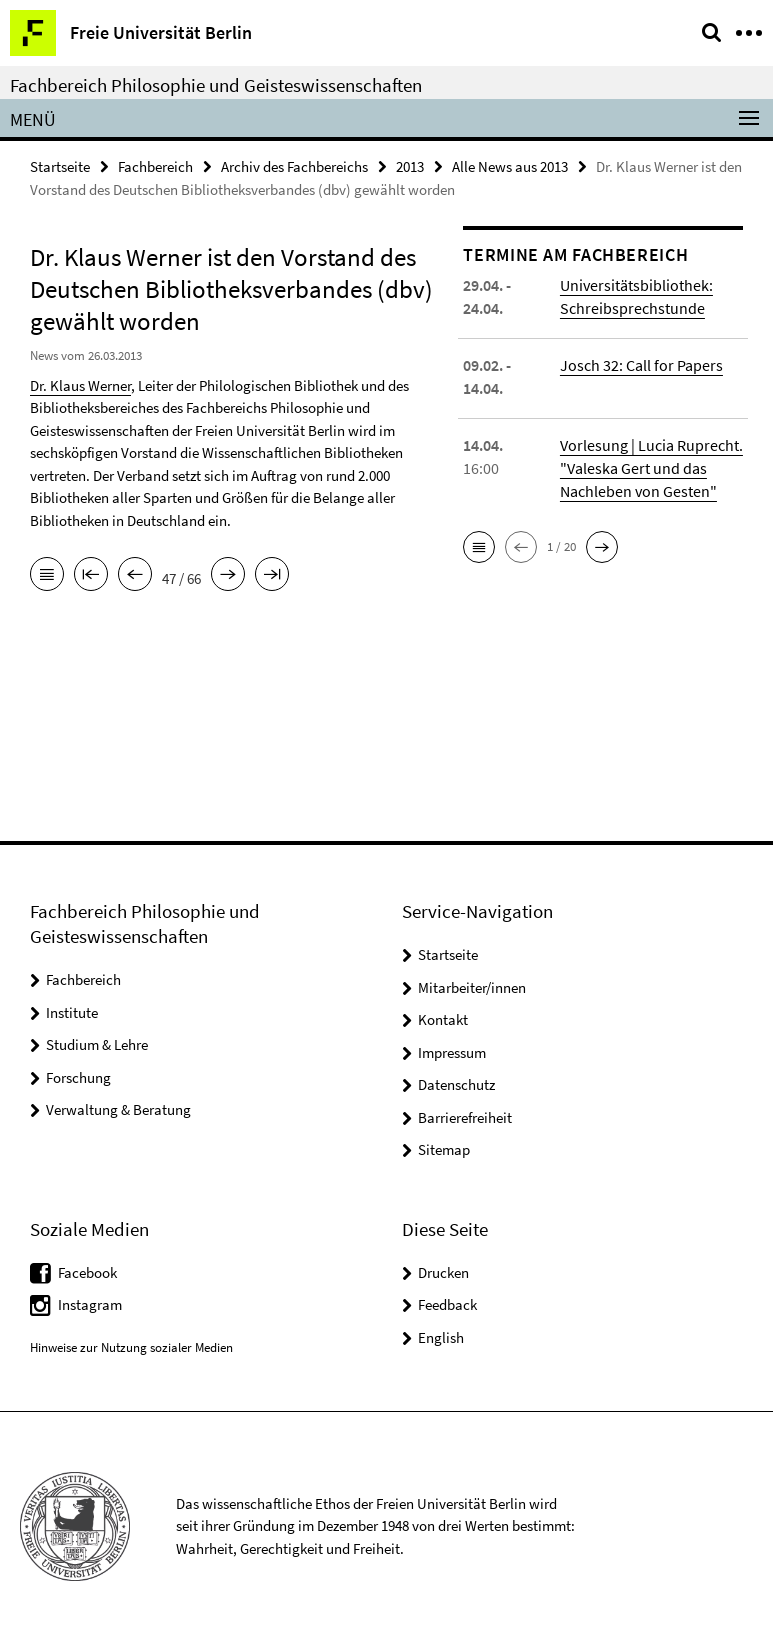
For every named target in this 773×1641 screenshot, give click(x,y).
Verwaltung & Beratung (118, 1109)
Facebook (87, 1272)
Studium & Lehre (97, 1044)
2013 (410, 166)
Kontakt (443, 1019)
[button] (479, 547)
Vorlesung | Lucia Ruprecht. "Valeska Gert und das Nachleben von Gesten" (651, 468)
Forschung (78, 1077)
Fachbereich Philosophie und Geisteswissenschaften (216, 85)
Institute (72, 1012)
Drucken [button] (443, 1272)
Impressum (452, 1052)
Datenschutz (456, 1084)
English (441, 1337)
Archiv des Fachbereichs (294, 166)
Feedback (447, 1304)
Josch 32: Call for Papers (641, 365)
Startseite (60, 166)
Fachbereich (155, 166)
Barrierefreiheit (465, 1117)
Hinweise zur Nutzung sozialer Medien (131, 1347)
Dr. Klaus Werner (80, 385)
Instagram (90, 1304)
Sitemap (444, 1149)
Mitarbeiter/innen (472, 987)
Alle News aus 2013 (510, 166)
